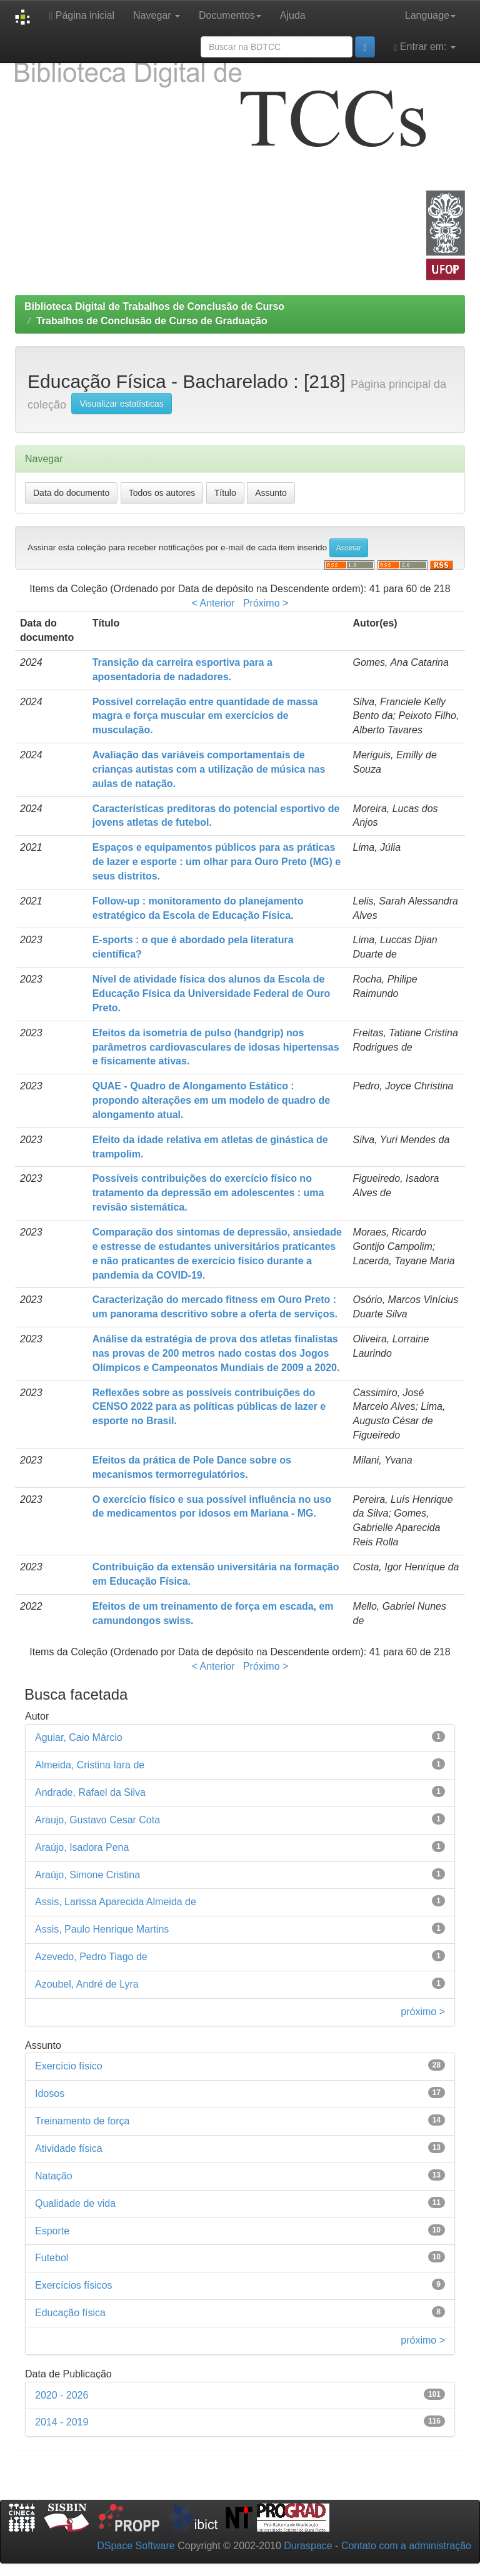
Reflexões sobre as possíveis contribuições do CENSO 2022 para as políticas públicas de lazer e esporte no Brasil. (209, 1407)
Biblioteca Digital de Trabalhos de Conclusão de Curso (154, 306)
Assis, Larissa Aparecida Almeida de (115, 1901)
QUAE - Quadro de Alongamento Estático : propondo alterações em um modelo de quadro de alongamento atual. (211, 1100)
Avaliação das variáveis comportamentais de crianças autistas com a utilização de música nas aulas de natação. (209, 769)
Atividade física (68, 2148)
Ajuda (293, 15)
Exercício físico (68, 2066)
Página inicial (81, 15)
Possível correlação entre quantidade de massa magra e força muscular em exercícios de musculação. (205, 716)
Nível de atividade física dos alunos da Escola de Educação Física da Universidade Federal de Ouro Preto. (211, 993)
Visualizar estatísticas (121, 404)
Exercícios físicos (73, 2285)
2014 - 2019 (61, 2422)
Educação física (70, 2312)
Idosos (49, 2093)
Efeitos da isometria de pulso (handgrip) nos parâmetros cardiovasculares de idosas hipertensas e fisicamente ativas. (215, 1047)
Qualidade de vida (75, 2203)
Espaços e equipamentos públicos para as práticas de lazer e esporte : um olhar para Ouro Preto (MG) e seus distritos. (216, 861)
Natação (53, 2176)
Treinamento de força (82, 2121)
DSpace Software (136, 2545)
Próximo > (265, 603)
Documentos (230, 15)
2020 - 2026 (61, 2395)
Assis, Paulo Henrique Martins (102, 1929)
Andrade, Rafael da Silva (90, 1792)
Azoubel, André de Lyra (87, 1984)
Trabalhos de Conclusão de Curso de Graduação (152, 320)
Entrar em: (425, 46)
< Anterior (213, 603)
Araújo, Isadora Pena (82, 1847)
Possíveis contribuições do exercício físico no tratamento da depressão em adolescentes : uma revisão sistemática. (208, 1192)
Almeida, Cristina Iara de (89, 1765)
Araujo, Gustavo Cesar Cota (97, 1820)
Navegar (156, 15)
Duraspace (308, 2545)
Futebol (51, 2257)
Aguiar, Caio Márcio (78, 1737)
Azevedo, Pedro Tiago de (91, 1956)
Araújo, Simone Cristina (87, 1875)
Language (430, 15)
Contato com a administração (406, 2545)
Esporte (52, 2231)
